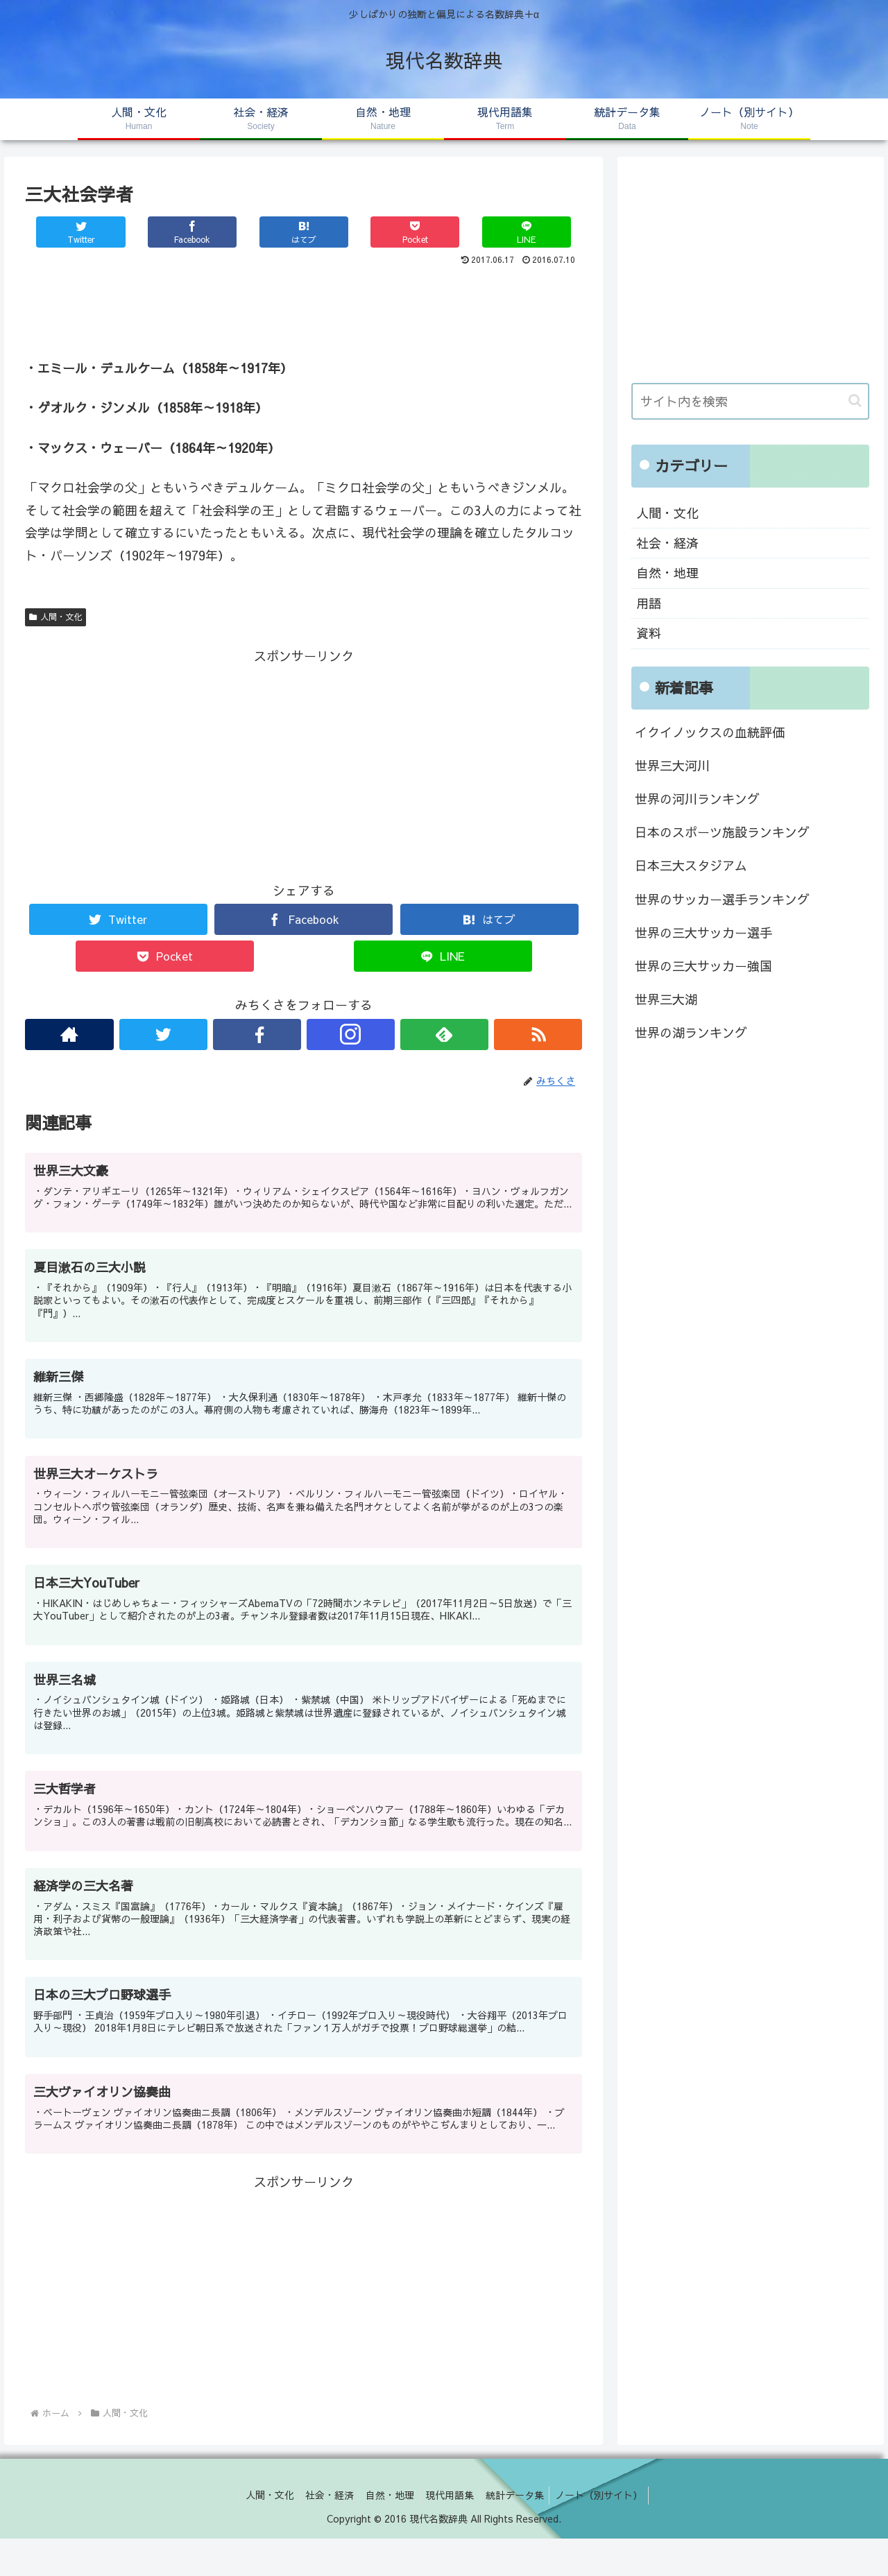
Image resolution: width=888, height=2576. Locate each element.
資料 (648, 633)
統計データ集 (519, 2533)
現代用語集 (451, 2533)
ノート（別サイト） (607, 2533)
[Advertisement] (303, 308)
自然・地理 (667, 572)
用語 (648, 603)
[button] (855, 401)
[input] (750, 401)
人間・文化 (55, 616)
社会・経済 (667, 542)
